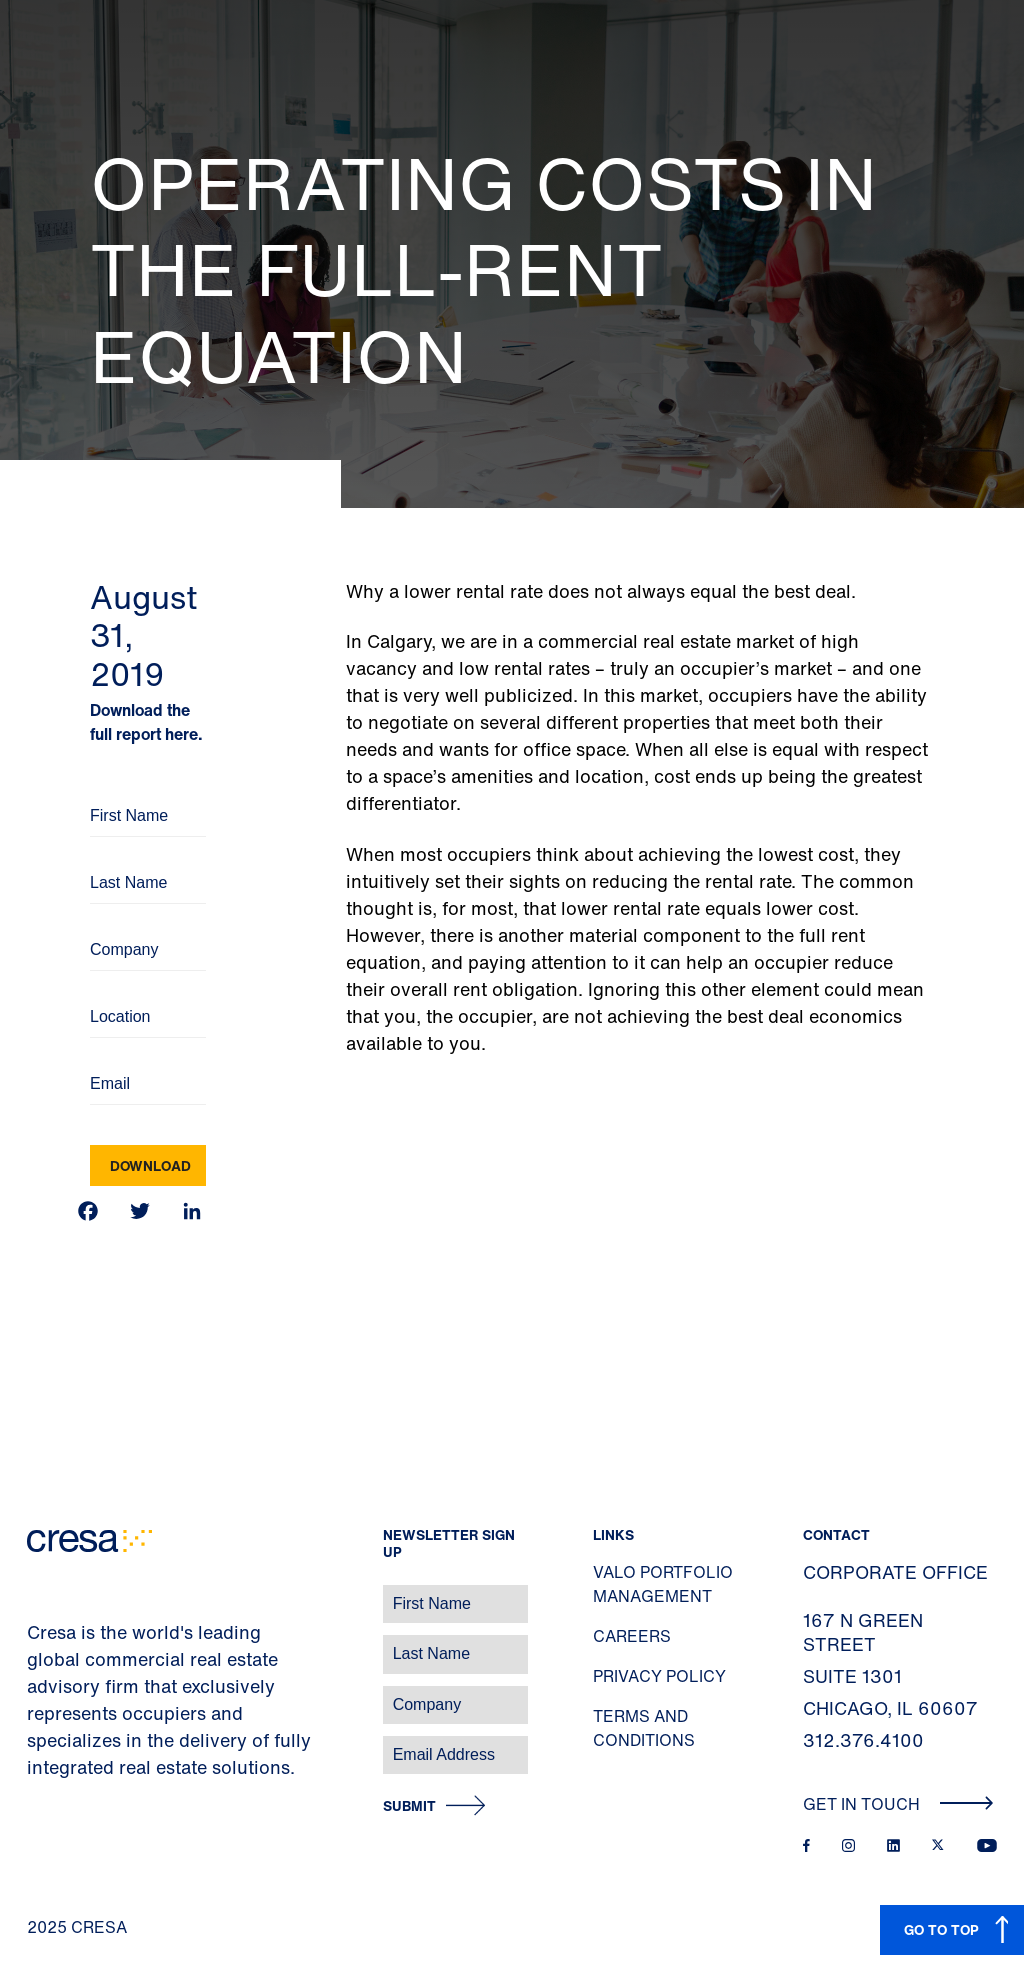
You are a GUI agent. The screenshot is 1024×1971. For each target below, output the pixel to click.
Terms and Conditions (644, 1728)
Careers (632, 1636)
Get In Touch (898, 1804)
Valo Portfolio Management (663, 1584)
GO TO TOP (941, 1929)
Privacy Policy (659, 1676)
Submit (409, 1806)
